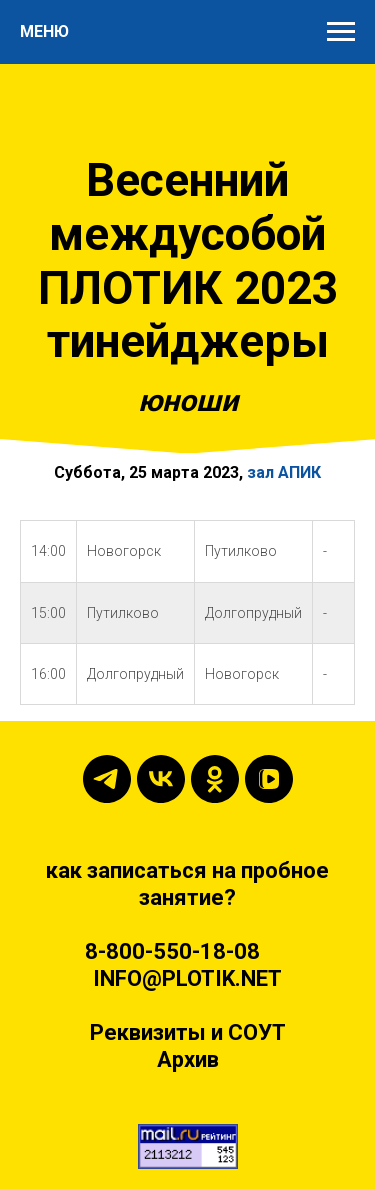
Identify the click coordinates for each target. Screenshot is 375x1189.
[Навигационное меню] (341, 32)
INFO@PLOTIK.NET (187, 978)
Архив (188, 1059)
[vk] (161, 779)
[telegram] (107, 779)
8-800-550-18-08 (172, 951)
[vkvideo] (269, 779)
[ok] (215, 779)
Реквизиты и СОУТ (188, 1032)
